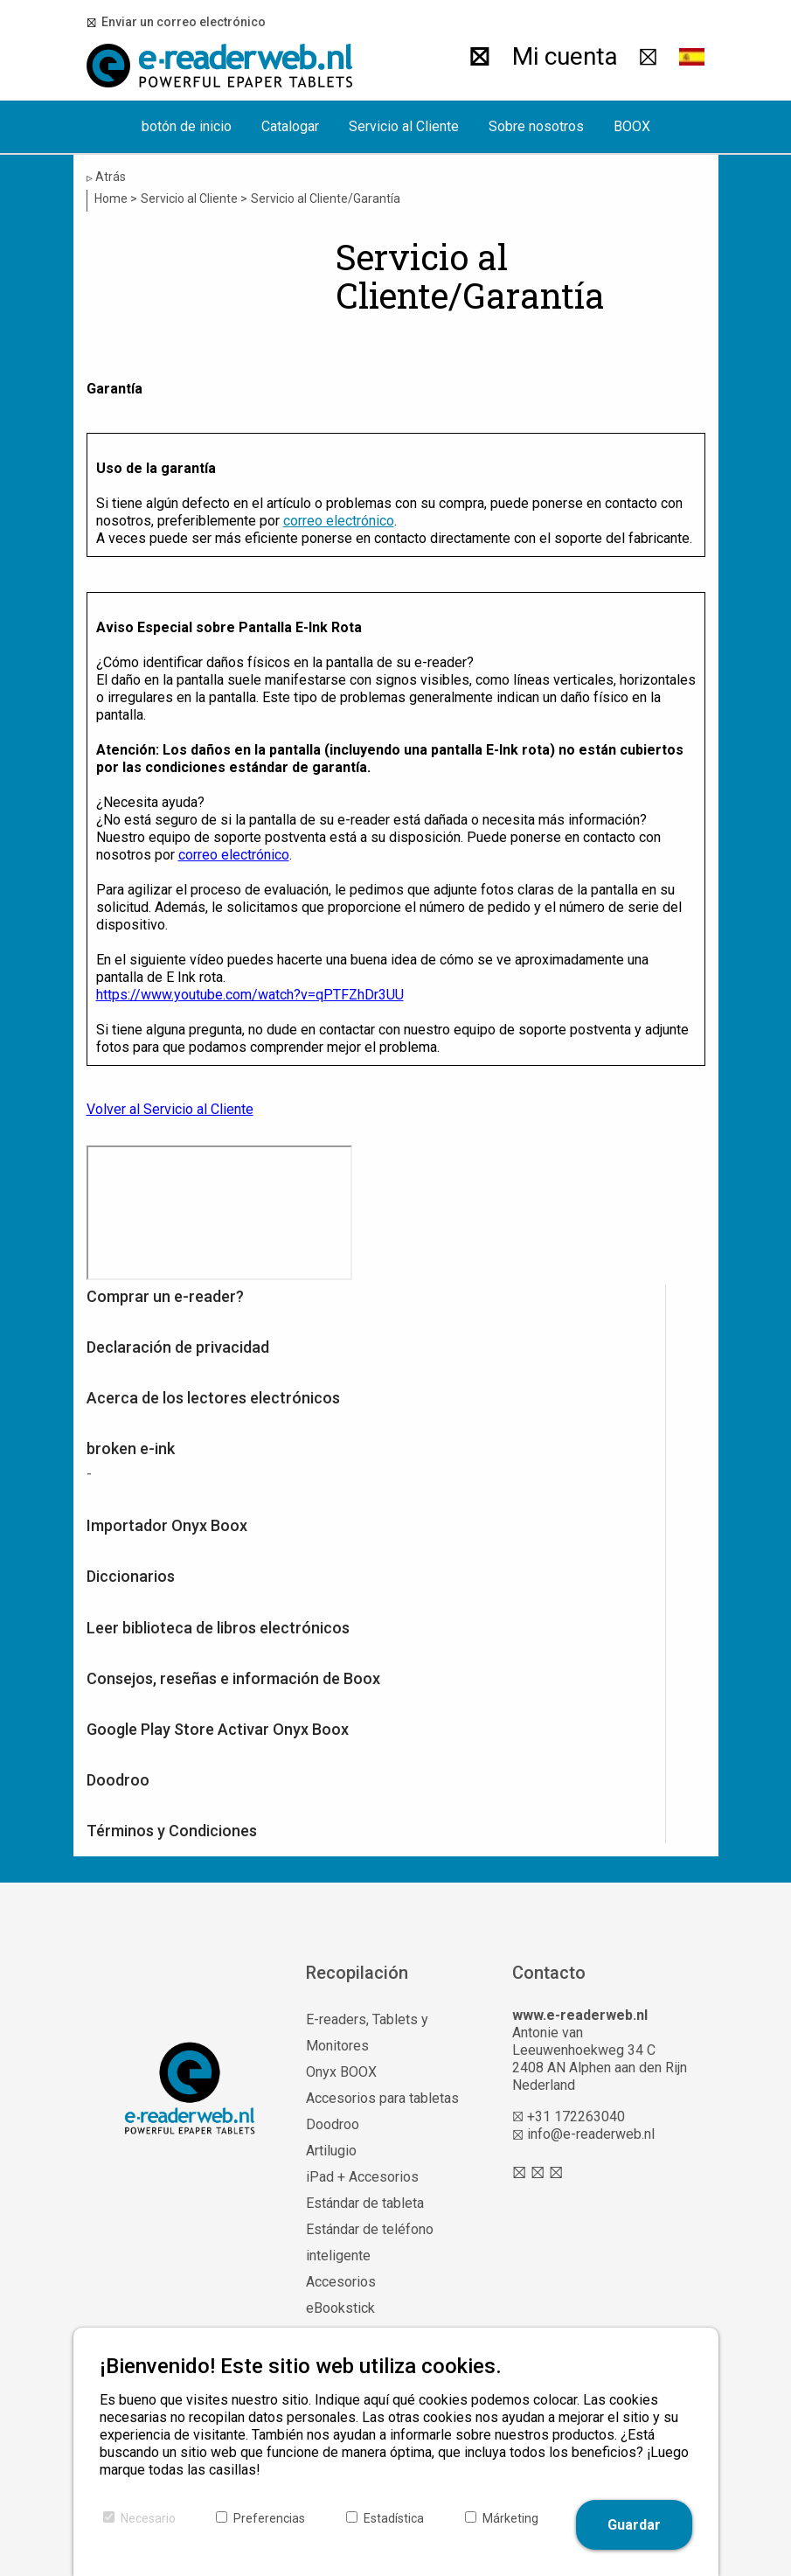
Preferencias (269, 2518)
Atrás (106, 177)
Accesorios (341, 2281)
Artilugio (331, 2150)
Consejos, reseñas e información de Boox (233, 1678)
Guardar (634, 2525)
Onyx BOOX (341, 2072)
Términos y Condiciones (172, 1830)
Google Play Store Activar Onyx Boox (218, 1729)
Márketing (510, 2518)
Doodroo (118, 1780)
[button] (692, 57)
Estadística (394, 2518)
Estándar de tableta (365, 2203)
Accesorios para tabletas (382, 2098)
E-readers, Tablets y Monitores (367, 2032)
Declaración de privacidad (178, 1347)
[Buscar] (479, 57)
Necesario (148, 2518)
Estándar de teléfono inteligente (370, 2242)
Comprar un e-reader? (165, 1296)
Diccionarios (131, 1576)
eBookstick (340, 2308)
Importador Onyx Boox (167, 1525)
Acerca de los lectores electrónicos (213, 1398)
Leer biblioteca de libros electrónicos (218, 1628)
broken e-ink (131, 1448)
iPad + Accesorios (362, 2177)
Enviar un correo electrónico (181, 22)
